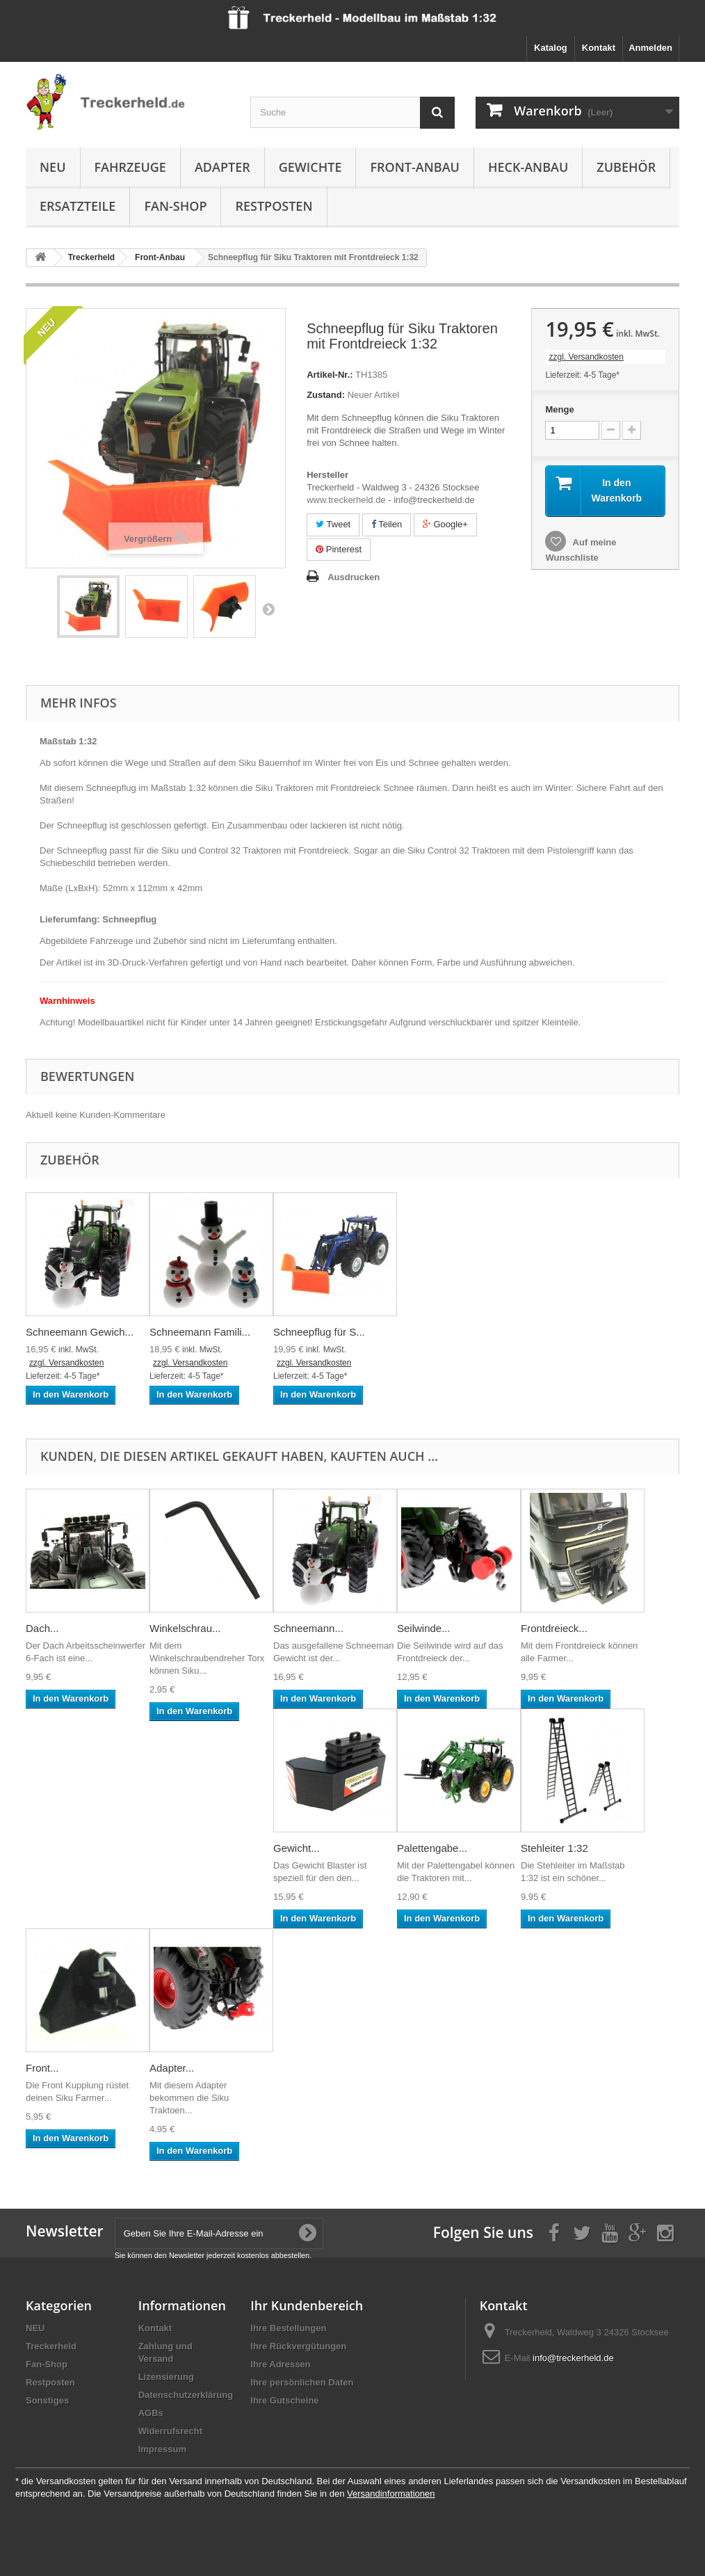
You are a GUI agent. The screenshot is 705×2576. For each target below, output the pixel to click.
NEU (53, 167)
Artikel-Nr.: (329, 374)
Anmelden (650, 47)
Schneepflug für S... (319, 1332)
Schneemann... (308, 1628)
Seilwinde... (424, 1628)
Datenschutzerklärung (186, 2395)
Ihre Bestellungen (288, 2328)
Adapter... (171, 2068)
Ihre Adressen (280, 2364)
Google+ (445, 524)
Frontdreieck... (554, 1628)
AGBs (150, 2413)
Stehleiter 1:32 (554, 1848)
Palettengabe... (432, 1848)
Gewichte (310, 167)
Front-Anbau (414, 167)
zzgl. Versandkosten (586, 357)
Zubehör (626, 167)
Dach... (42, 1628)
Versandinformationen (391, 2493)
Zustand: (326, 395)
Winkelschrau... (185, 1628)
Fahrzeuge (130, 167)
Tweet (333, 524)
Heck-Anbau (528, 167)
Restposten (273, 206)
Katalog (550, 47)
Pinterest (339, 549)
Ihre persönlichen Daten (301, 2382)
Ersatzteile (77, 206)
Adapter (222, 167)
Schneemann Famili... (199, 1332)
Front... (42, 2068)
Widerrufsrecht (170, 2431)
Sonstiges (47, 2400)
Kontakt (598, 47)
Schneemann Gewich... (79, 1332)
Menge (559, 409)
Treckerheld (51, 2346)
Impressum (162, 2449)
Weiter (268, 609)
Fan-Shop (175, 206)
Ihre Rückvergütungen (298, 2346)
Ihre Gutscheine (284, 2400)
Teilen (386, 524)
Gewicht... (296, 1848)
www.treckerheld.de (346, 500)
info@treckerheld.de (573, 2358)
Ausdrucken (353, 577)
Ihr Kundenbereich (306, 2305)
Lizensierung (166, 2376)
